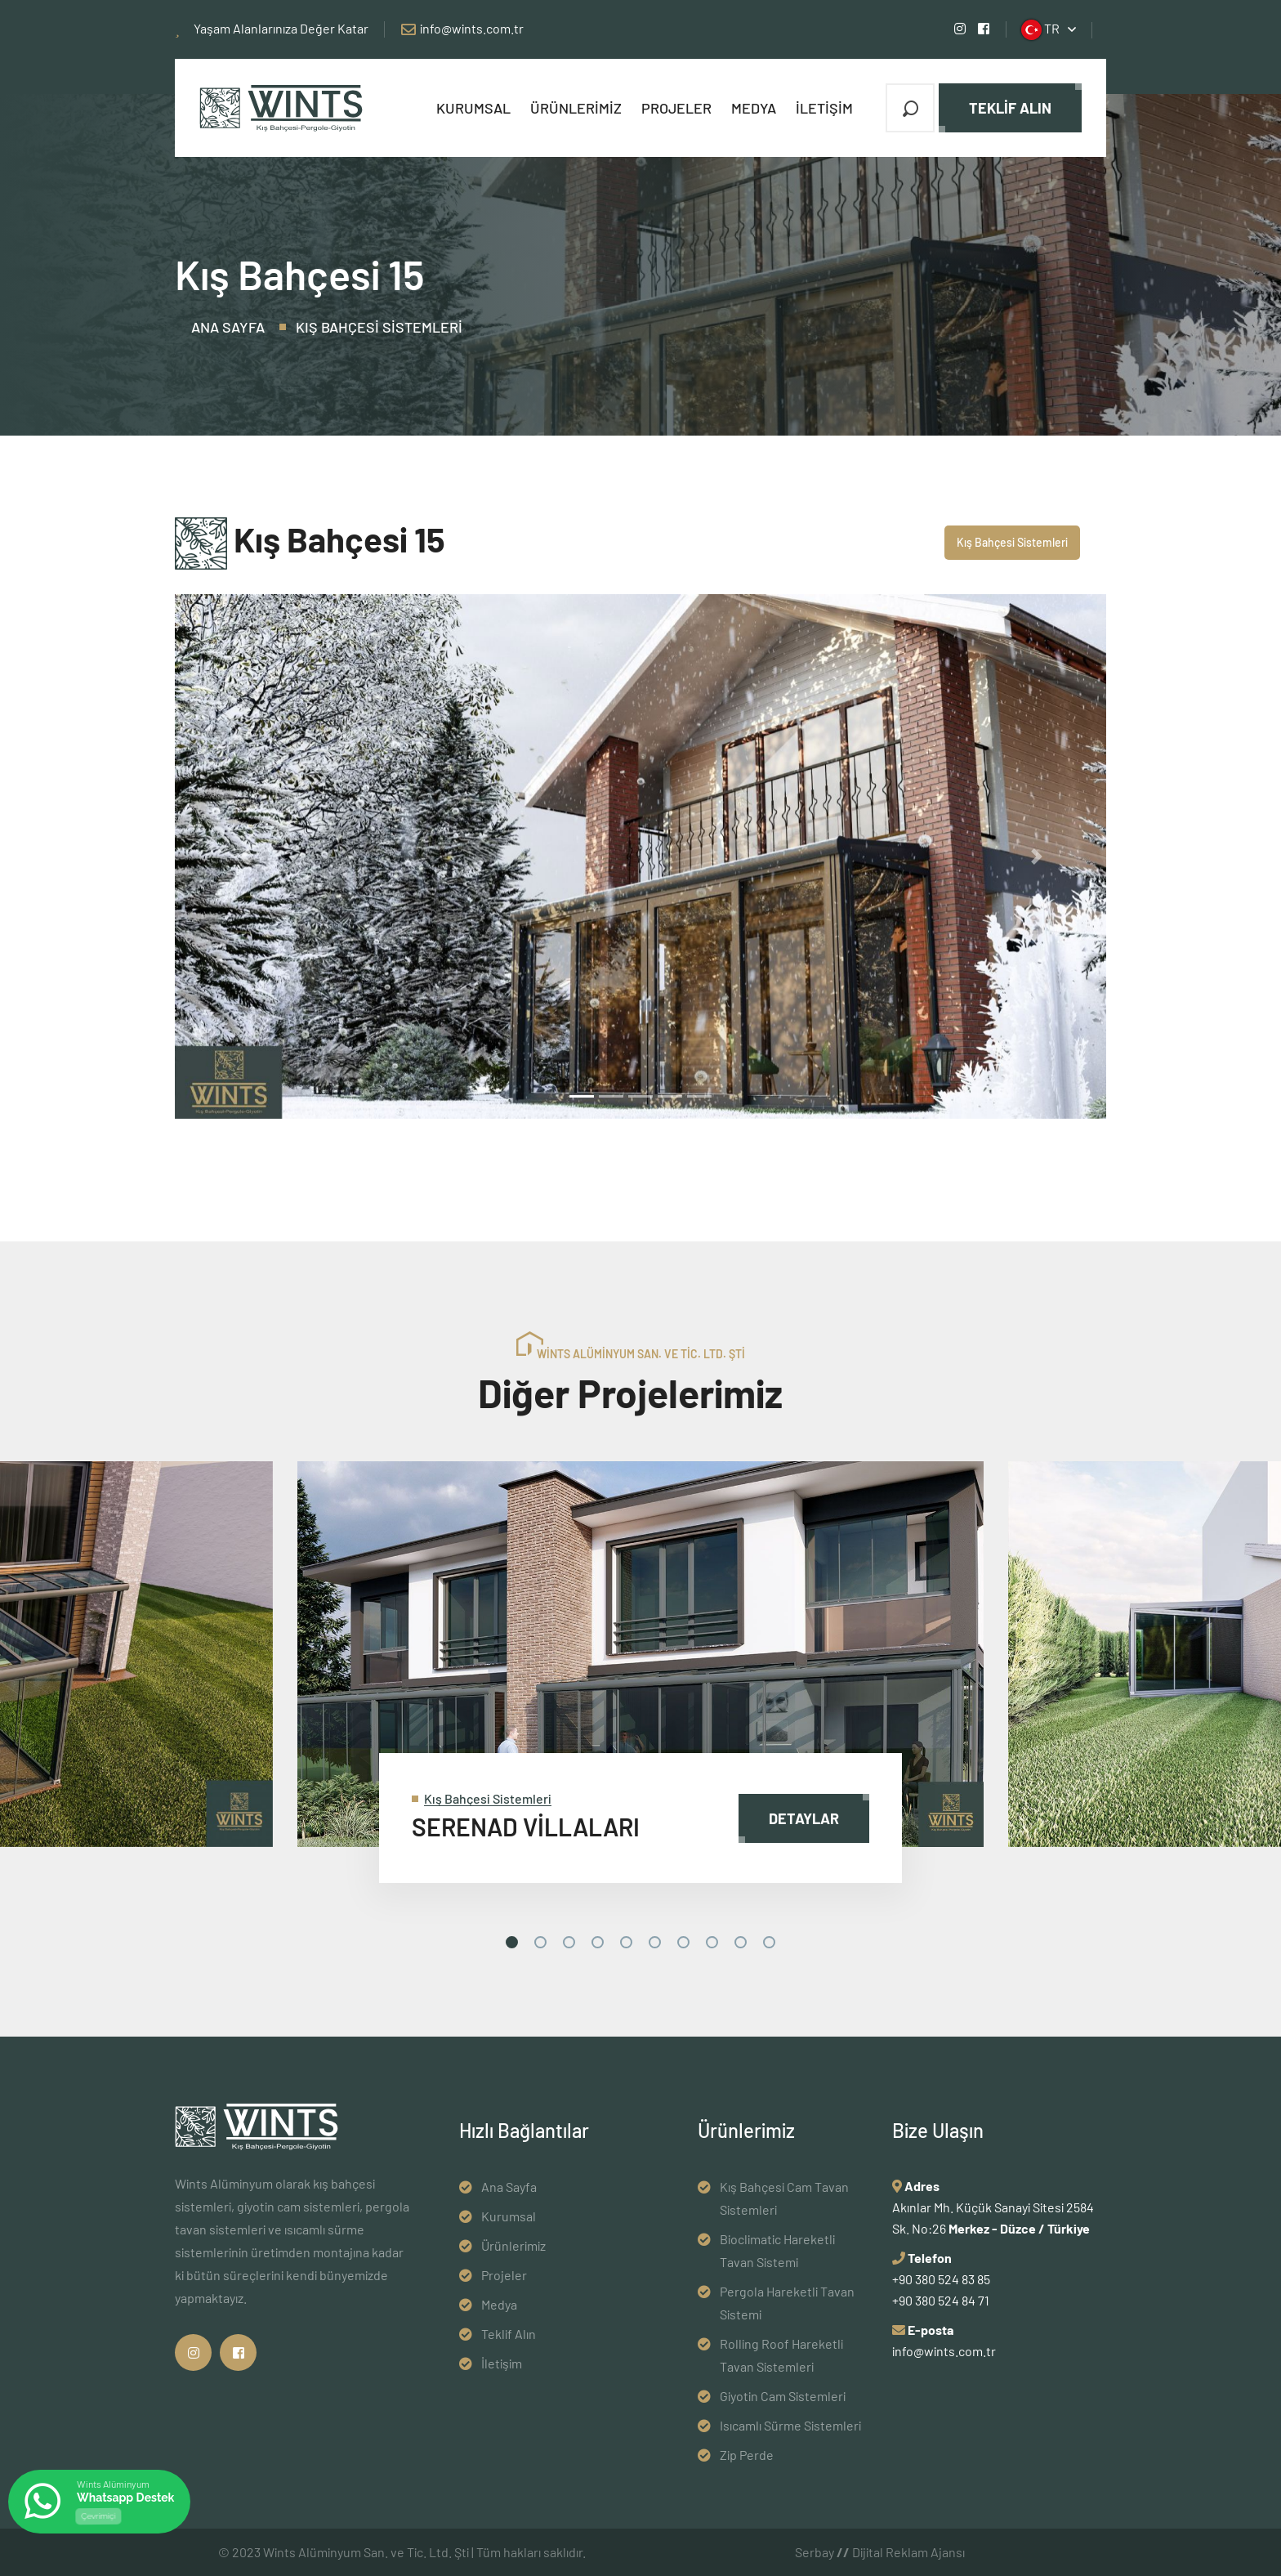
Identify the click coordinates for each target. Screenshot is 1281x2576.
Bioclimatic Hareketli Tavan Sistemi (777, 2250)
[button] (245, 856)
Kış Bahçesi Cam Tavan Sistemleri (784, 2198)
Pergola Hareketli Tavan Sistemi (787, 2302)
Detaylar (804, 1818)
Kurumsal (473, 108)
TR (1040, 30)
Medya (753, 108)
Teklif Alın (1010, 107)
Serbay (822, 2552)
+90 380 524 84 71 (940, 2300)
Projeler (676, 108)
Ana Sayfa (228, 327)
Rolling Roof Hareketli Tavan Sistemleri (781, 2355)
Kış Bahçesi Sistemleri (379, 327)
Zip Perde (747, 2454)
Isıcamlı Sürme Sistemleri (790, 2425)
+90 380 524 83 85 (941, 2279)
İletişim (824, 108)
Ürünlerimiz (576, 108)
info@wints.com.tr (472, 28)
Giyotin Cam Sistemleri (783, 2396)
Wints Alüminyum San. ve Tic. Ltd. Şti (366, 2552)
